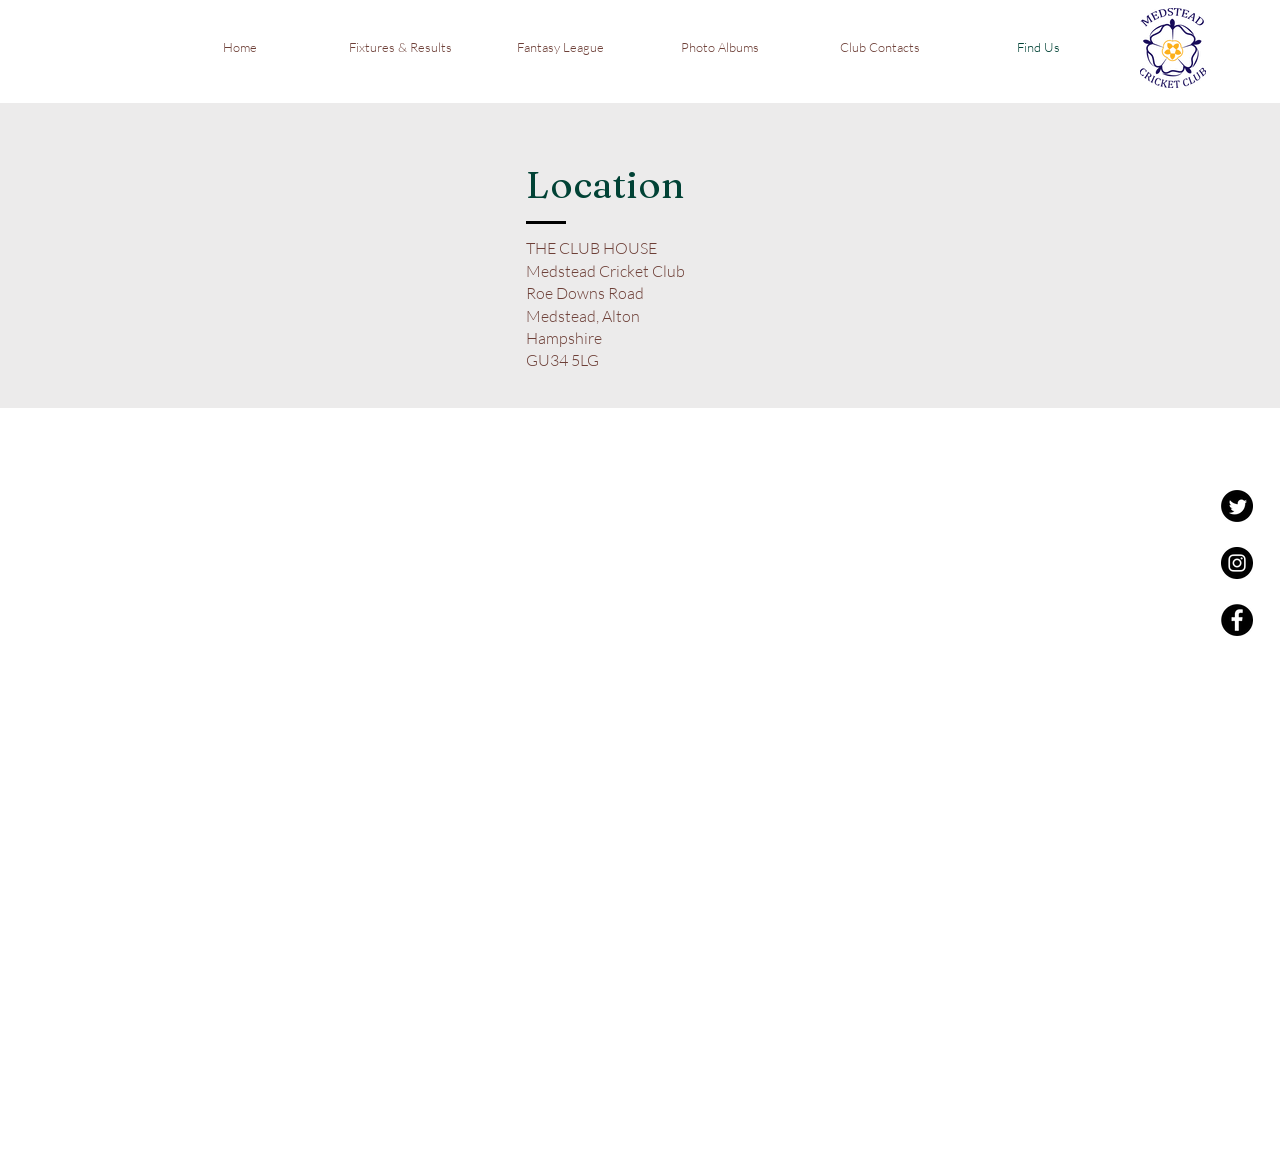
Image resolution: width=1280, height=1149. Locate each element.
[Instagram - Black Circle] (1237, 563)
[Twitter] (1237, 506)
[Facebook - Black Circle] (1237, 620)
